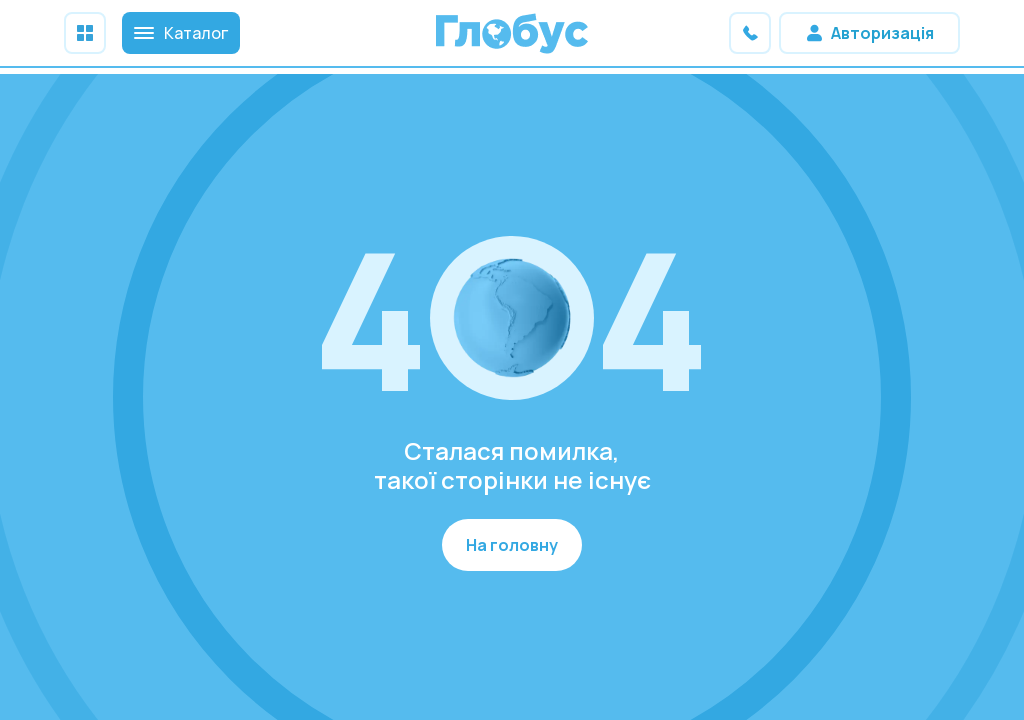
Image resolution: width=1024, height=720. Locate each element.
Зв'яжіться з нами (750, 33)
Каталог (181, 33)
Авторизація (882, 33)
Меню (85, 33)
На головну (512, 545)
